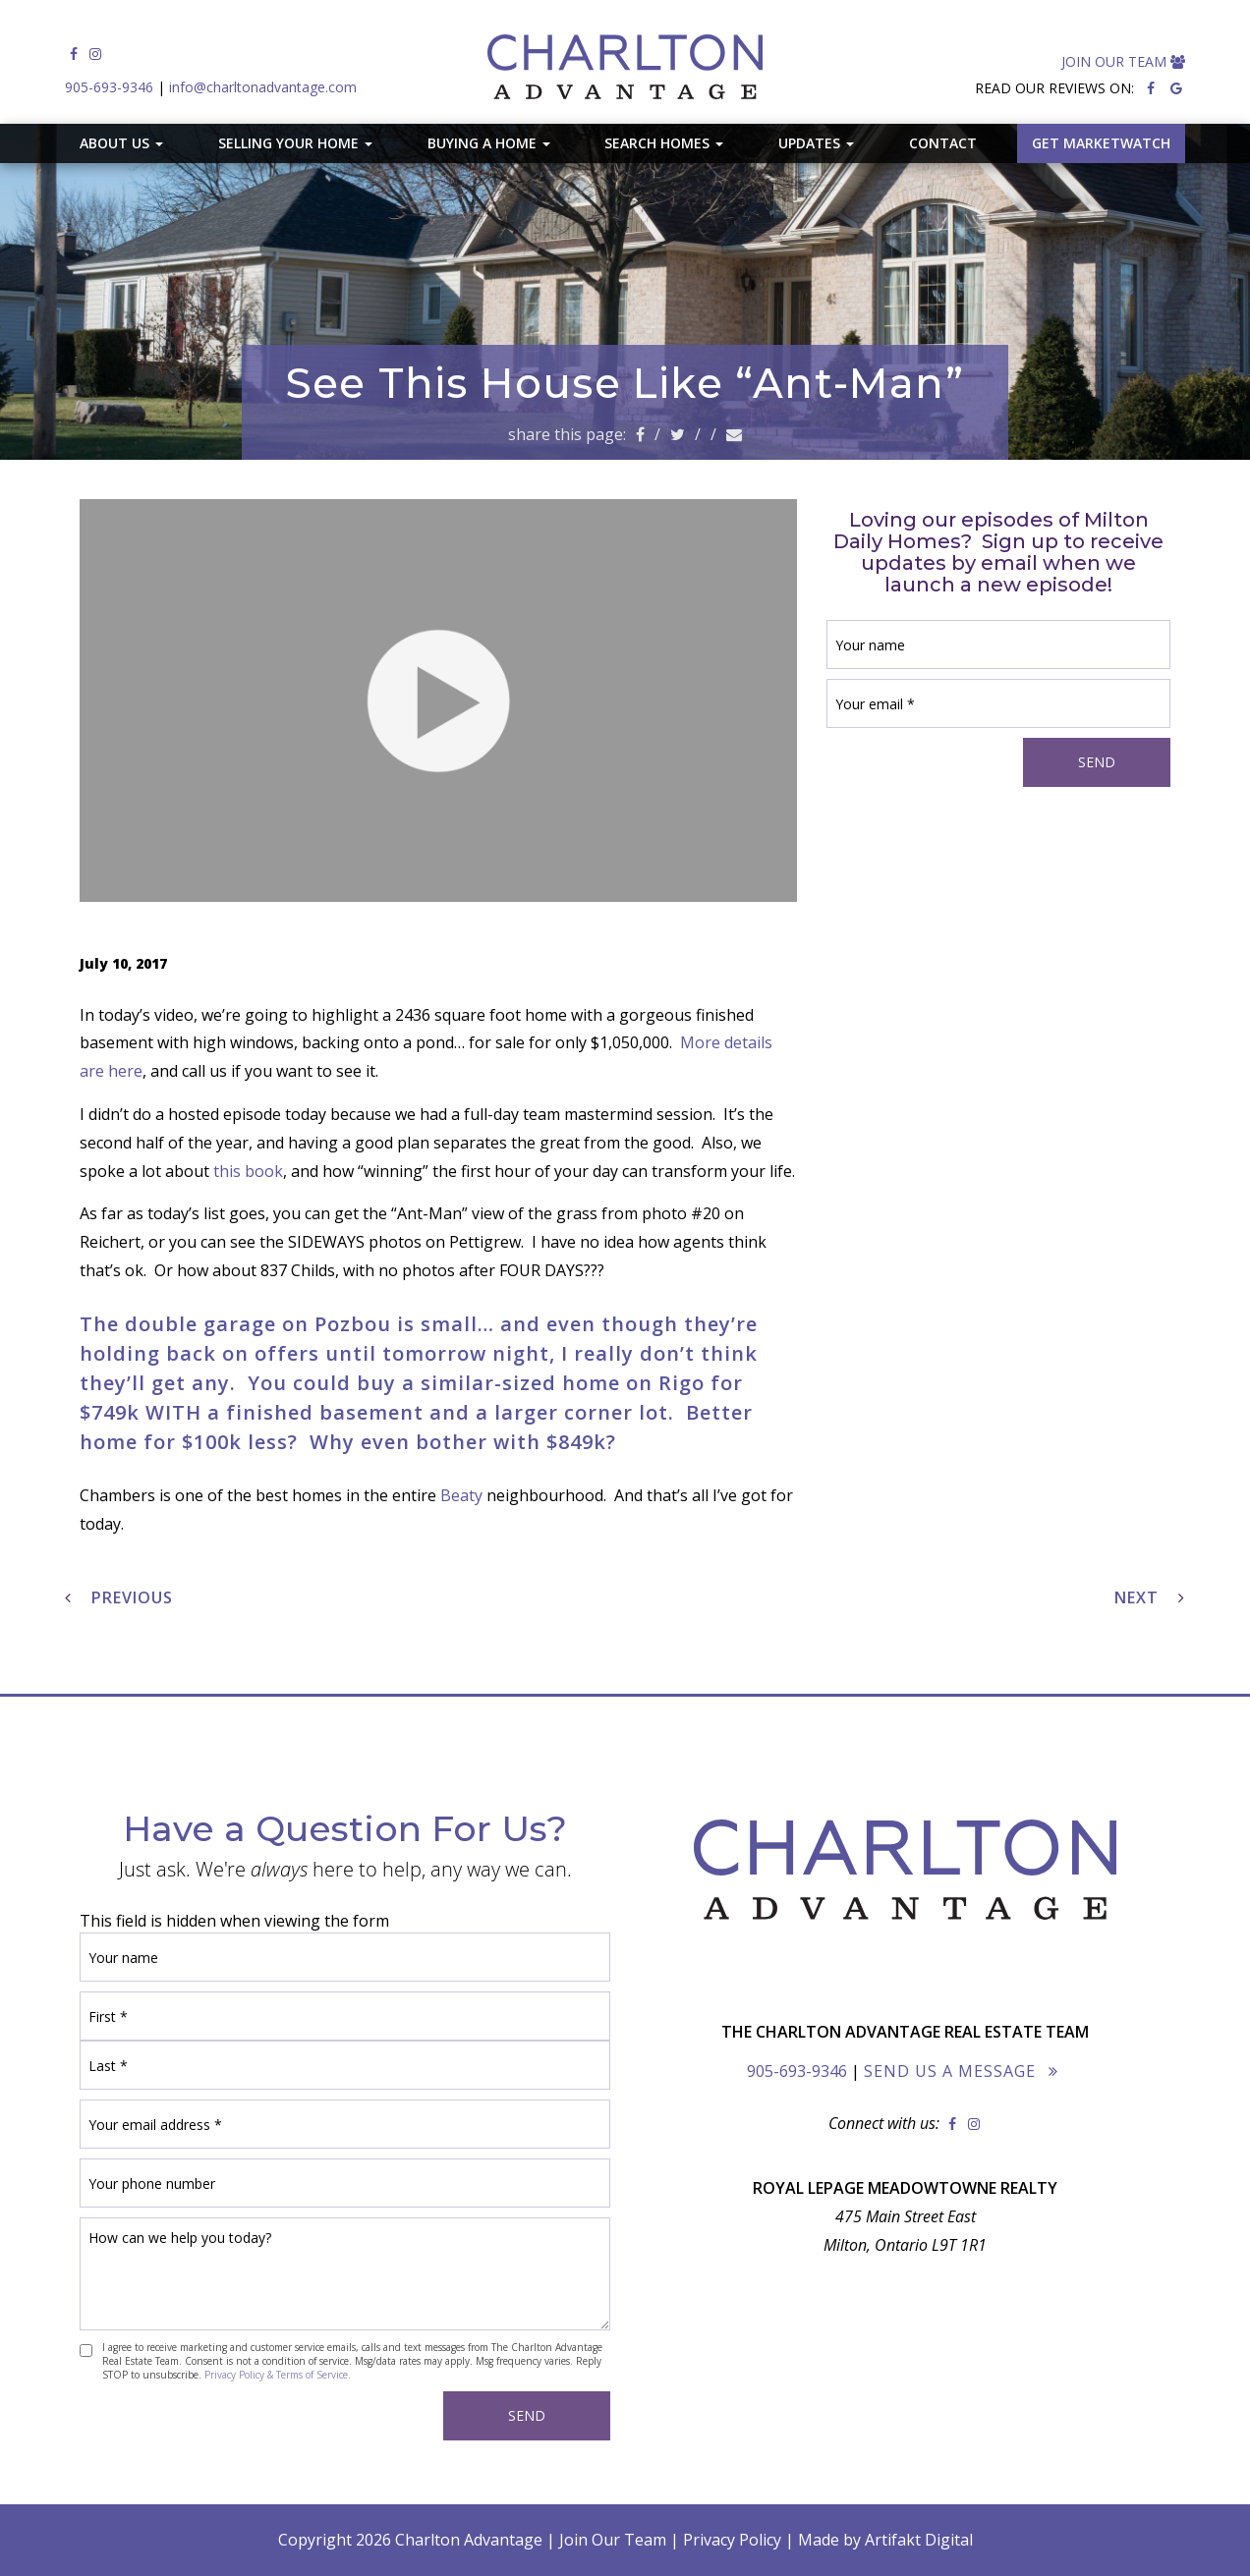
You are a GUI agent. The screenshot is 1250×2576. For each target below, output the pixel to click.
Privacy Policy (732, 2539)
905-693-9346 (109, 87)
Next (1149, 1597)
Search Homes (663, 143)
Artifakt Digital (919, 2539)
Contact (943, 143)
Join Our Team (1123, 61)
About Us (121, 143)
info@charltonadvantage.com (263, 87)
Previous (119, 1597)
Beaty (461, 1495)
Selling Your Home (295, 143)
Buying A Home (488, 143)
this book (248, 1171)
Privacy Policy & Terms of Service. (277, 2374)
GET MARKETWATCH (1101, 143)
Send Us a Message (950, 2071)
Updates (816, 143)
